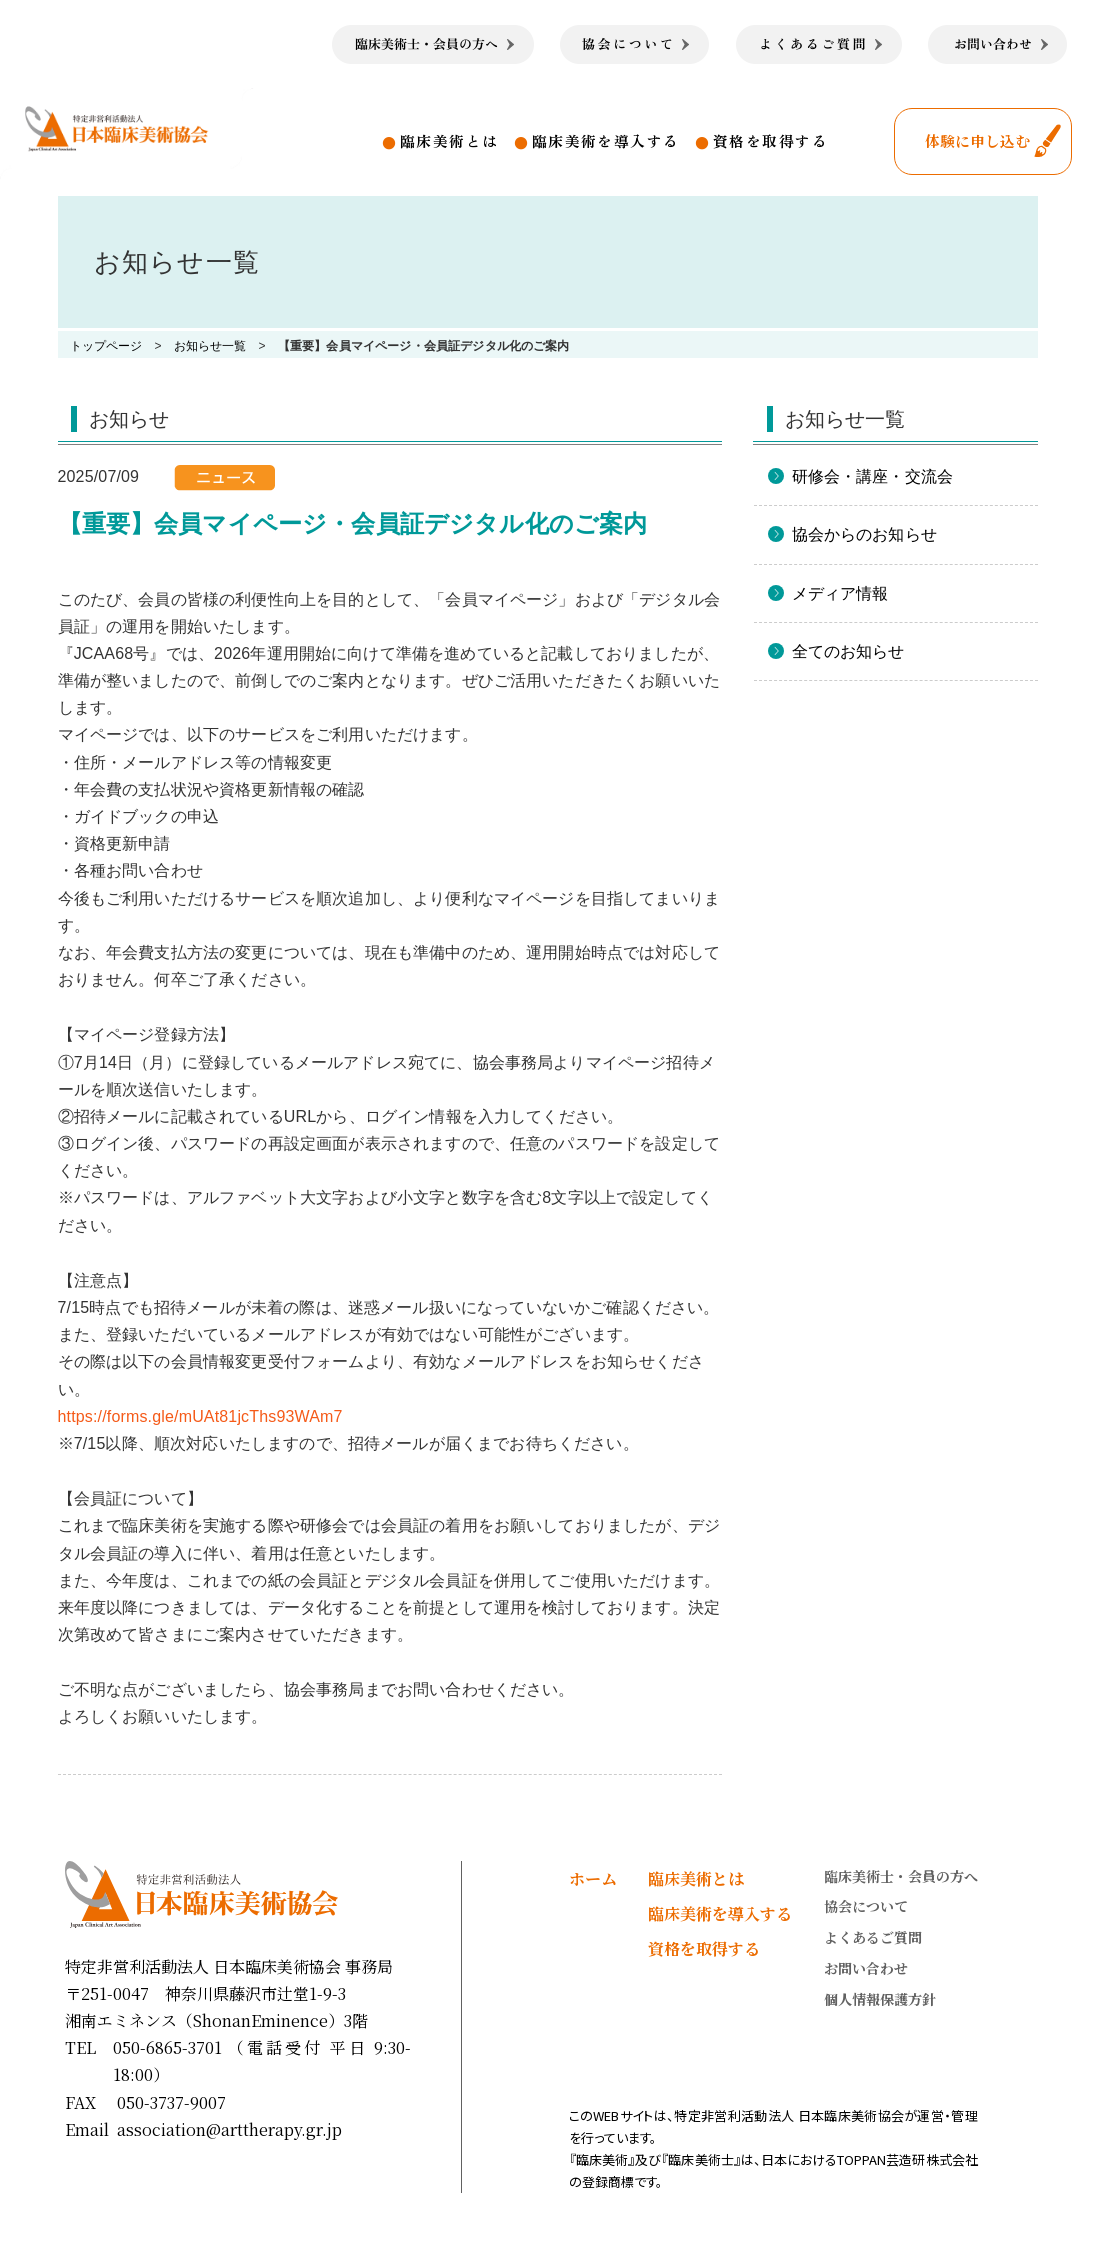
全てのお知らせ (848, 651)
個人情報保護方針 (880, 1999)
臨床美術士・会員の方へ (901, 1876)
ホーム (593, 1878)
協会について (866, 1906)
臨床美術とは (449, 140)
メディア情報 (840, 593)
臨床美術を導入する (606, 140)
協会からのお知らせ (864, 534)
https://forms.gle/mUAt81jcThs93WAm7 (200, 1416)
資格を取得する (770, 140)
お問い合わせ (866, 1968)
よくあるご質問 (873, 1937)
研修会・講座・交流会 (873, 476)
